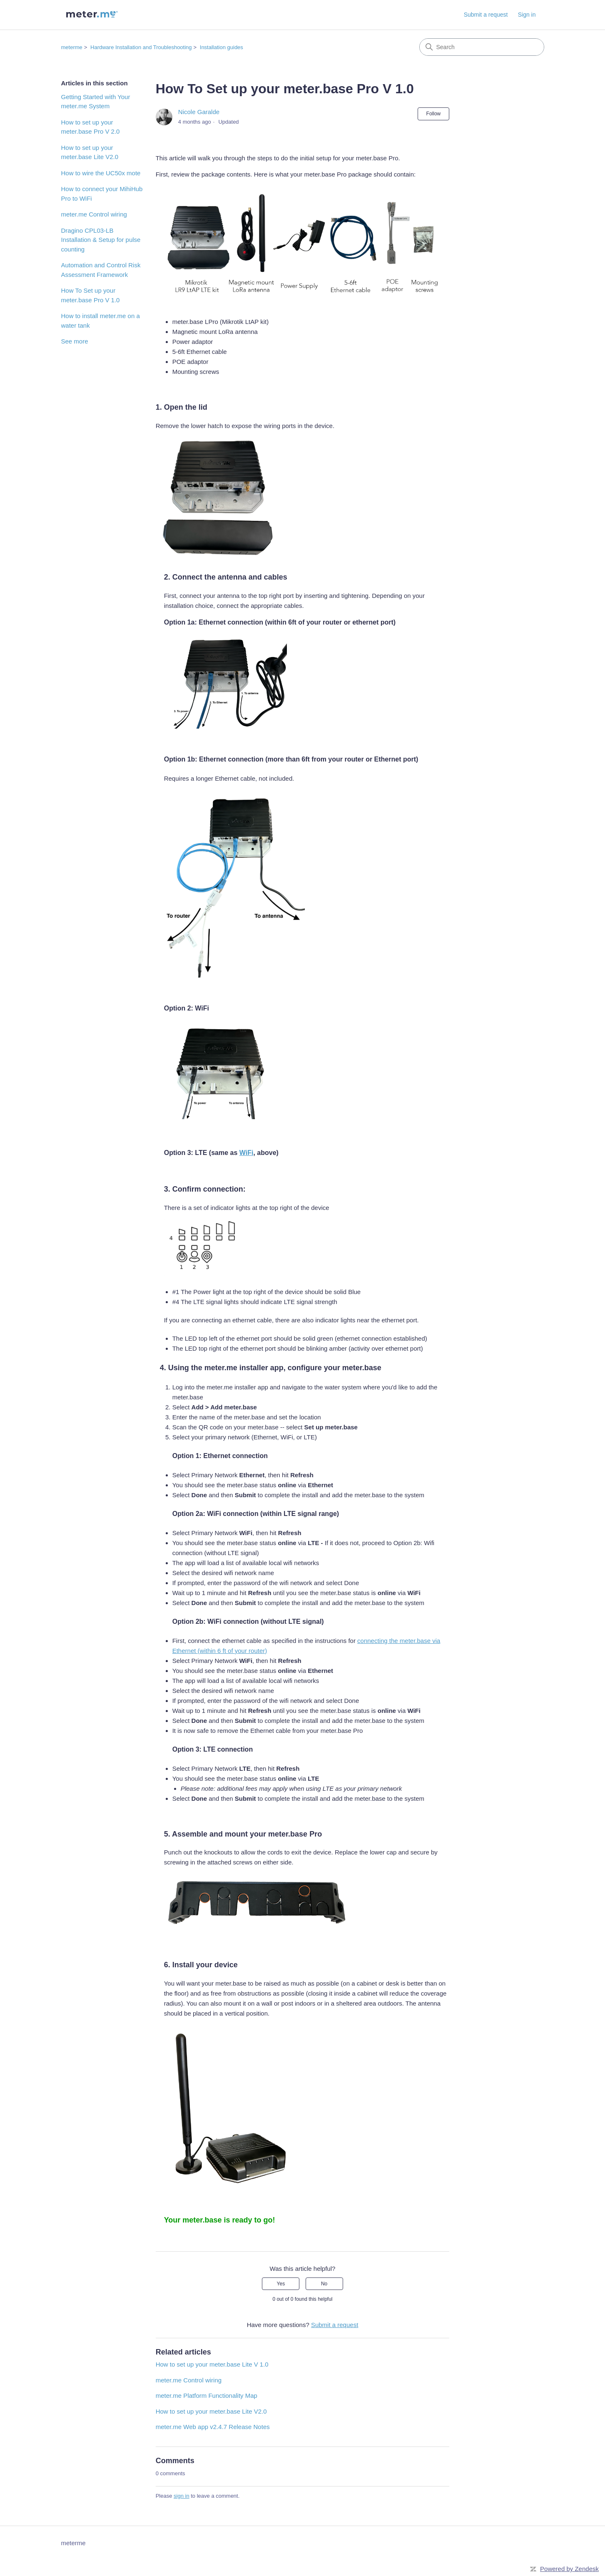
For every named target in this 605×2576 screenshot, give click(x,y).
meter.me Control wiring (94, 214)
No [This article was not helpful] (324, 2284)
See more (74, 341)
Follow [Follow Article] (433, 114)
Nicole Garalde (198, 111)
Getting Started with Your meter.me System (95, 101)
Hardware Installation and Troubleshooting (141, 47)
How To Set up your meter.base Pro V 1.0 (90, 295)
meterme (71, 47)
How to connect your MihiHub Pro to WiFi (102, 193)
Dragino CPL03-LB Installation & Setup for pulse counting (101, 240)
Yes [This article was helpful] (281, 2284)
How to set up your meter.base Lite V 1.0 (212, 2364)
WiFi (246, 1152)
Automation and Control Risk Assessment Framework (101, 269)
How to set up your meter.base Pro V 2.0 (90, 127)
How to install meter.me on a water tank (100, 320)
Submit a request (486, 14)
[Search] (482, 47)
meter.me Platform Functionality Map (206, 2395)
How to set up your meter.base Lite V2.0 (90, 152)
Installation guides (221, 47)
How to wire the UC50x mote (101, 173)
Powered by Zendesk (569, 2568)
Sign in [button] (527, 14)
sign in (181, 2496)
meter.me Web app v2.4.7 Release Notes (213, 2426)
